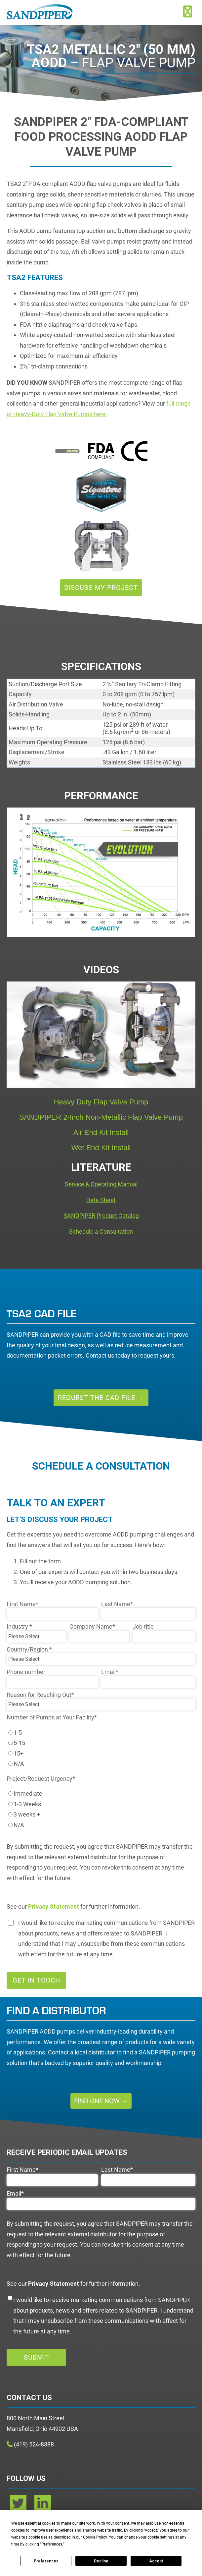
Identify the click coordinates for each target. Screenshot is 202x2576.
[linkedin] (42, 2505)
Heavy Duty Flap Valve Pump (101, 1102)
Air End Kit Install (101, 1132)
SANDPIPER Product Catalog (101, 1215)
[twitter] (19, 2505)
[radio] (101, 1732)
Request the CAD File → (101, 1398)
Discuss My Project (101, 587)
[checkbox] (101, 1748)
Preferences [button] (51, 2544)
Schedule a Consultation (101, 1231)
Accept (156, 2561)
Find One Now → (101, 2101)
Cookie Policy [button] (95, 2537)
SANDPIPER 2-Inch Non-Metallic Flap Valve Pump (101, 1117)
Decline (101, 2561)
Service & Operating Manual (101, 1184)
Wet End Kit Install (101, 1148)
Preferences (46, 2561)
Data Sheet (101, 1200)
